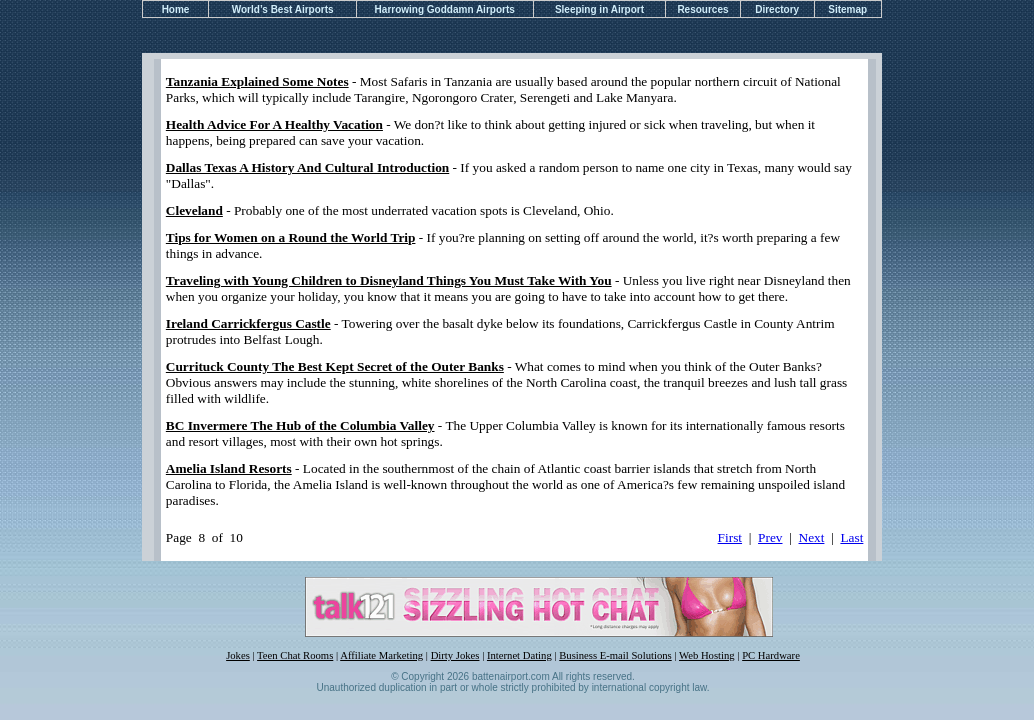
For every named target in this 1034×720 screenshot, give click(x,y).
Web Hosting (707, 655)
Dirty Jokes (455, 655)
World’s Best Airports (283, 9)
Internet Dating (519, 655)
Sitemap (847, 9)
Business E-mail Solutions (615, 655)
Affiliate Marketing (381, 655)
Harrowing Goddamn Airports (445, 9)
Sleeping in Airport (599, 9)
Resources (702, 9)
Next (812, 537)
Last (851, 537)
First (730, 537)
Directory (777, 9)
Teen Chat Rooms (295, 655)
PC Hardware (771, 655)
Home (176, 9)
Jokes (238, 655)
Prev (770, 537)
